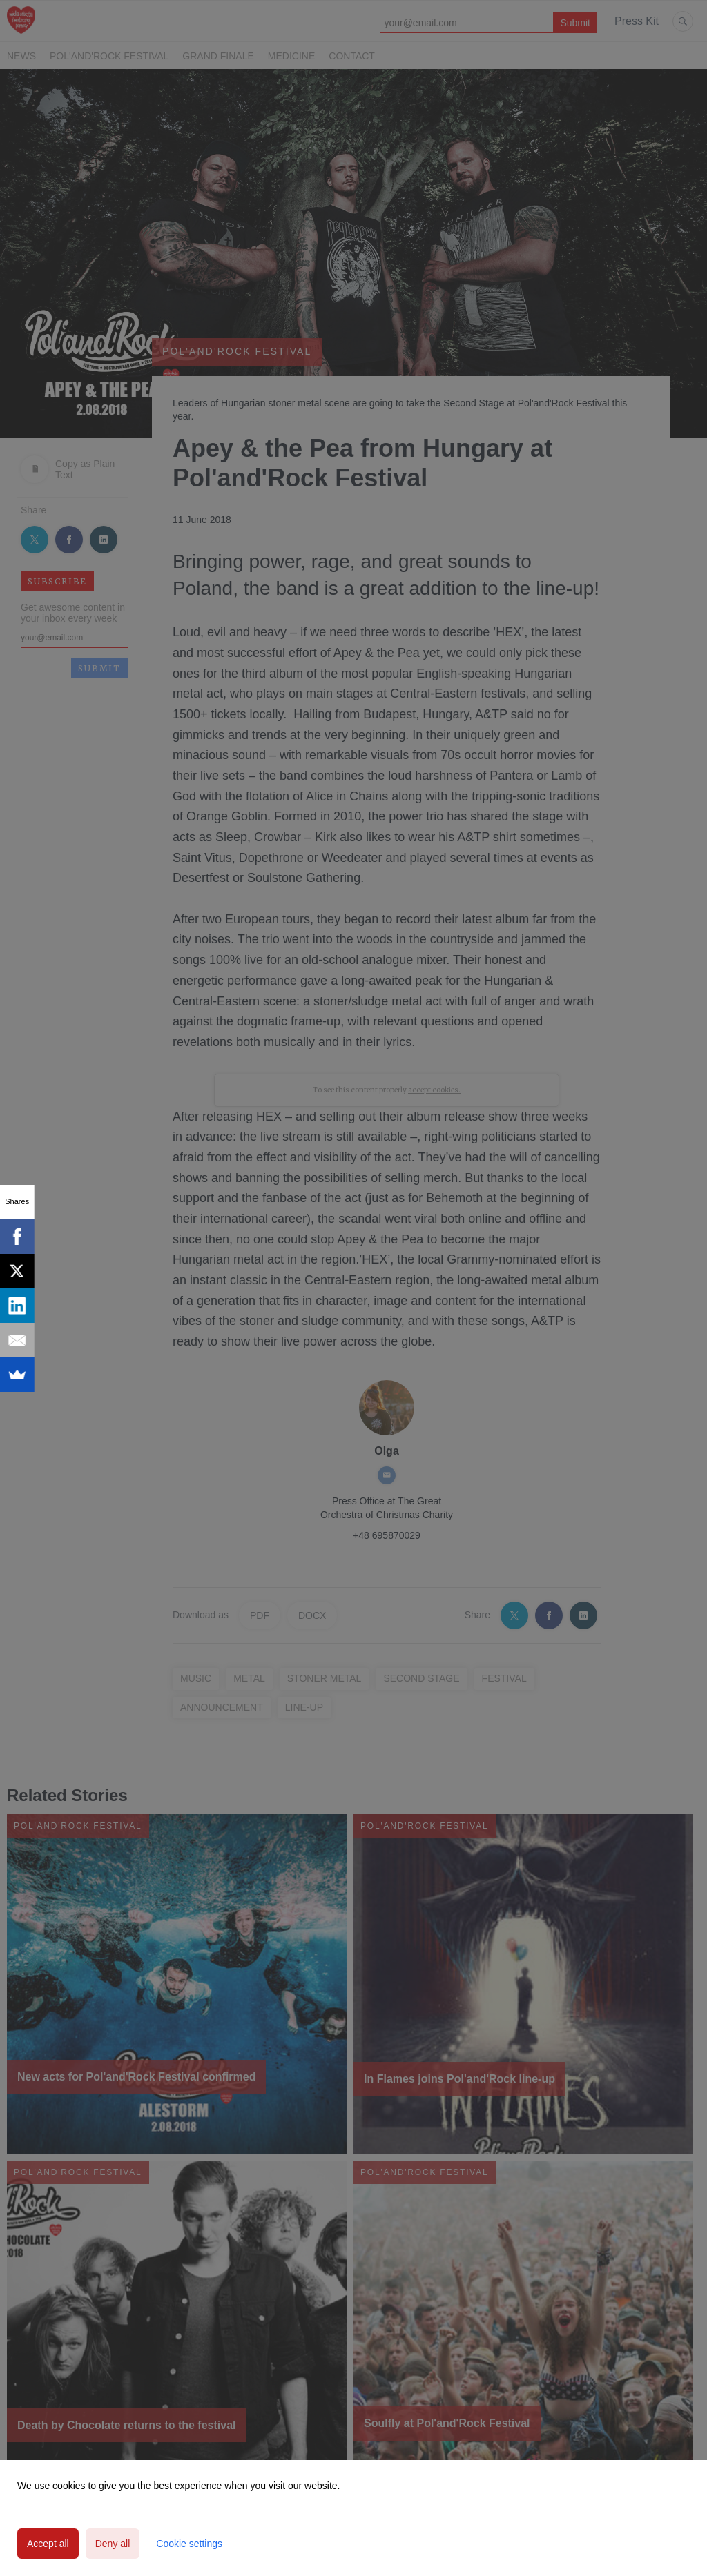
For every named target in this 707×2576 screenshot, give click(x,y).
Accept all (48, 2543)
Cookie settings (189, 2543)
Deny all (112, 2543)
